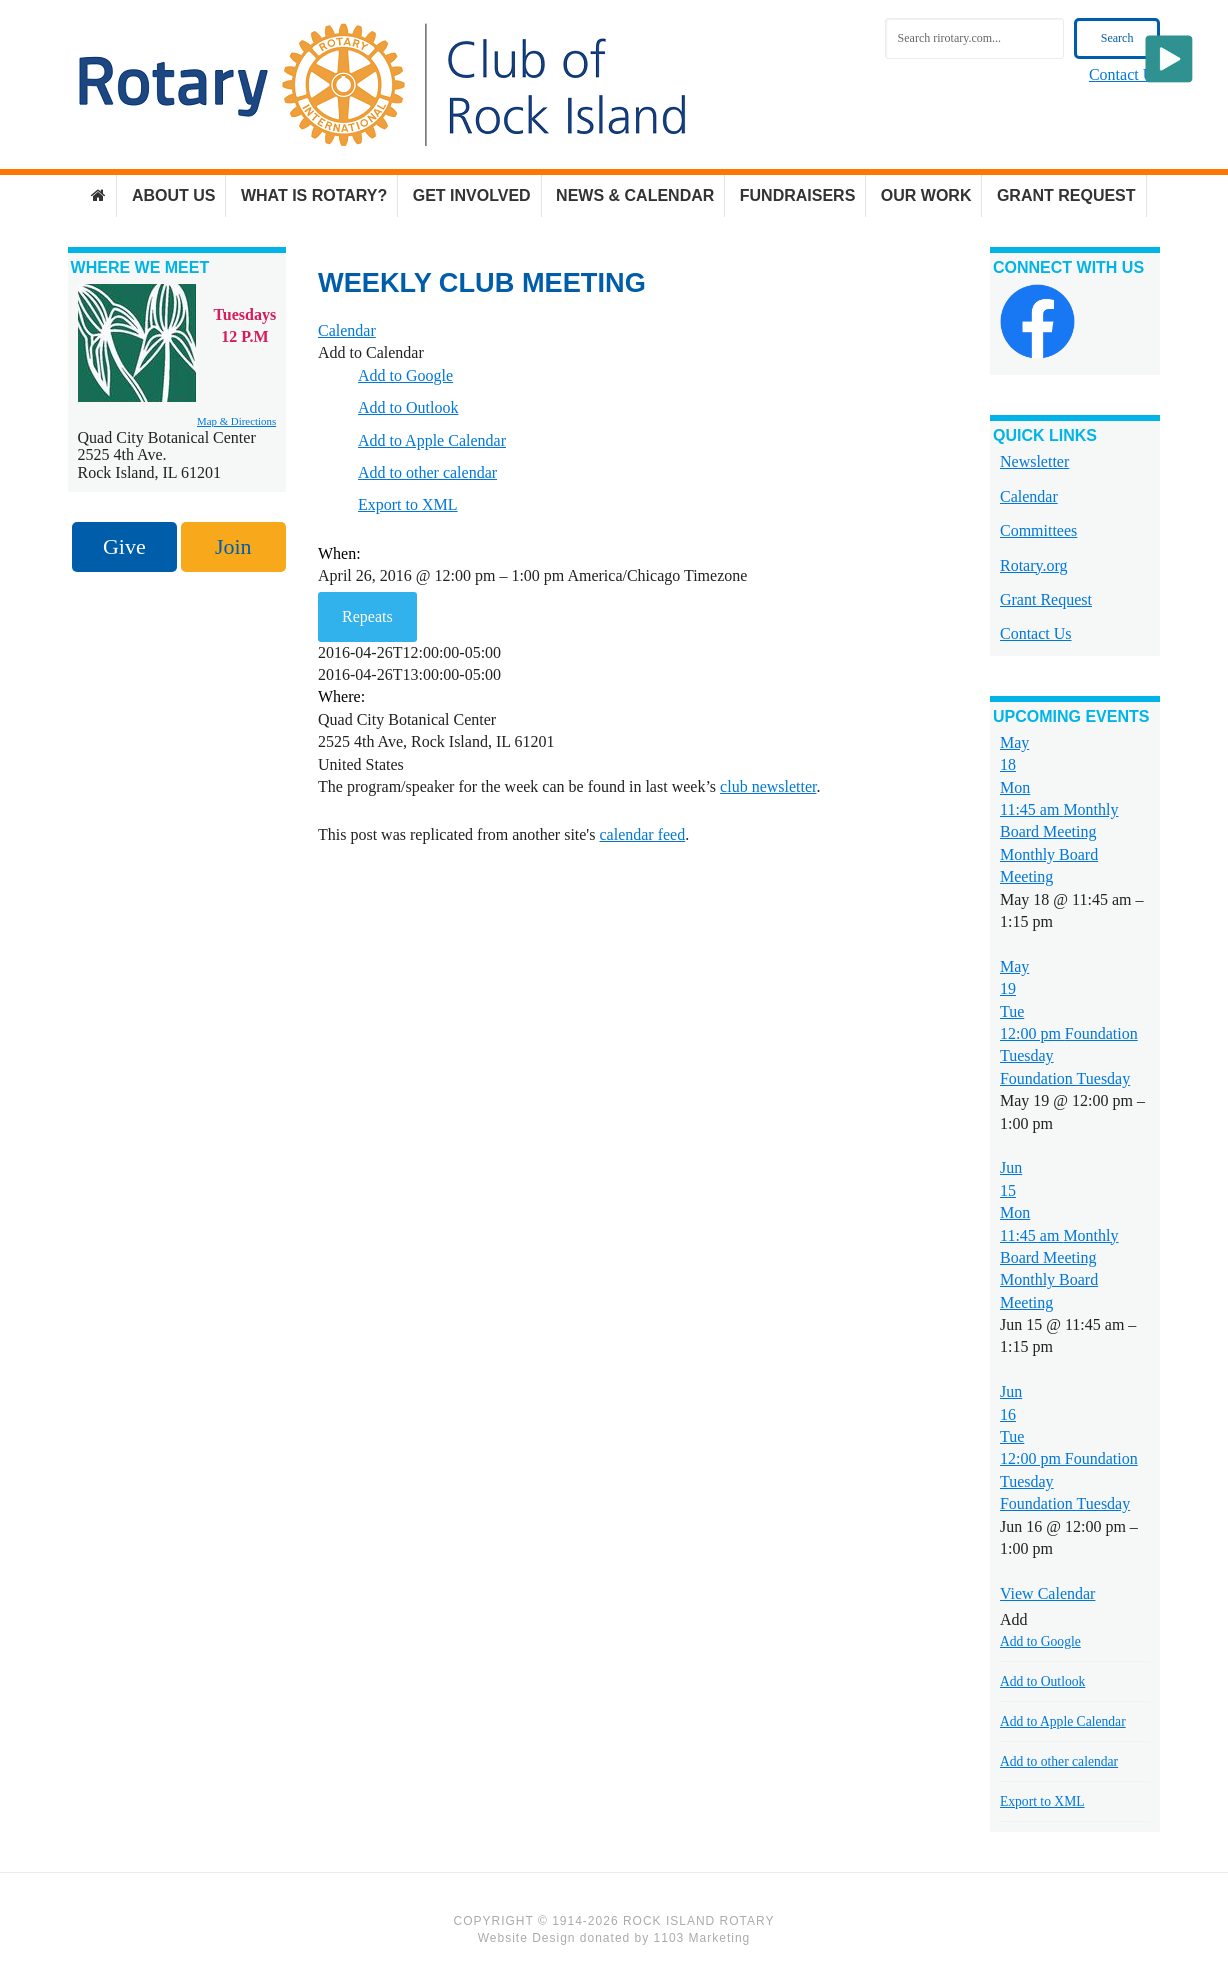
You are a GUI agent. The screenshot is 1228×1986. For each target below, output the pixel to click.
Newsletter (1034, 461)
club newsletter (768, 786)
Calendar (1029, 496)
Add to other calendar (427, 472)
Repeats (367, 616)
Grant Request (1046, 599)
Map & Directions (236, 421)
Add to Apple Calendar (432, 440)
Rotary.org (1034, 565)
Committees (1038, 530)
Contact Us (1125, 74)
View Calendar (1047, 1593)
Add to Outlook (408, 407)
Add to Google (405, 375)
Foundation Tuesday (1065, 1078)
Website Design (527, 1938)
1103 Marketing (702, 1938)
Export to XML (408, 504)
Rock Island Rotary (382, 85)
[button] (371, 352)
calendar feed (642, 834)
